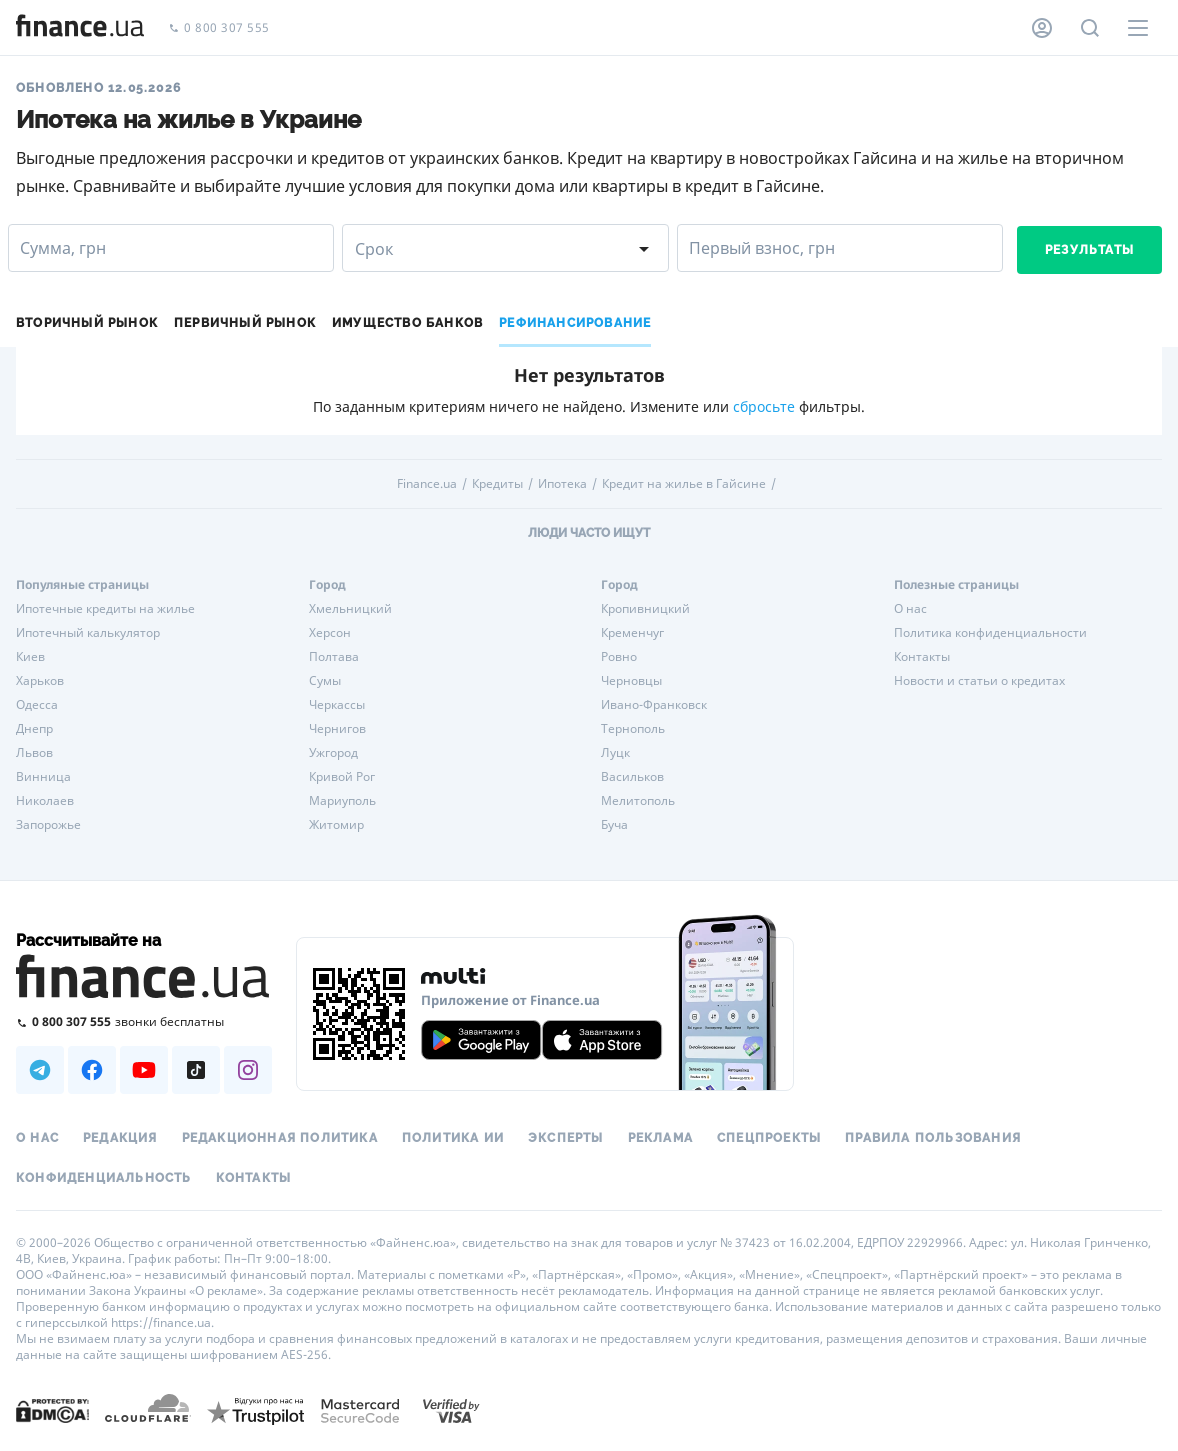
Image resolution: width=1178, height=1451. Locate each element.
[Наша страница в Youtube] (144, 1070)
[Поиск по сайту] (1090, 28)
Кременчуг (632, 633)
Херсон (330, 633)
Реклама (660, 1138)
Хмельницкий (350, 609)
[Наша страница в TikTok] (196, 1070)
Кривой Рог (342, 777)
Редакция (120, 1138)
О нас (910, 609)
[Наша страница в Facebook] (92, 1070)
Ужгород (333, 753)
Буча (614, 825)
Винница (43, 777)
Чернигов (337, 729)
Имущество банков (407, 323)
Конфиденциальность (104, 1178)
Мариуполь (342, 801)
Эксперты (566, 1138)
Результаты (1089, 250)
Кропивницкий (645, 609)
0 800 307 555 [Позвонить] (219, 28)
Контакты (922, 657)
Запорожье (48, 825)
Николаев (45, 801)
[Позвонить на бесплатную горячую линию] (144, 1021)
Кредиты (497, 484)
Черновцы (631, 681)
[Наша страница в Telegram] (40, 1070)
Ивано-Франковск (654, 705)
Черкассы (337, 705)
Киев (30, 657)
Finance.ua (427, 484)
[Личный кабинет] (1042, 28)
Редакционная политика (280, 1138)
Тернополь (633, 729)
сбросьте (764, 406)
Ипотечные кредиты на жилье (105, 609)
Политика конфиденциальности (990, 633)
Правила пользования (933, 1138)
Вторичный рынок (87, 323)
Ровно (619, 657)
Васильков (632, 777)
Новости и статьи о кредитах (979, 681)
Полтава (334, 657)
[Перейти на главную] (80, 28)
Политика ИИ (453, 1138)
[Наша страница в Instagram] (248, 1070)
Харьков (40, 681)
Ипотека (562, 484)
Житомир (336, 825)
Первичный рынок (245, 323)
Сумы (325, 681)
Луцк (615, 753)
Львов (34, 753)
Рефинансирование (575, 323)
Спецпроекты (769, 1138)
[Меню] (1138, 28)
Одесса (37, 705)
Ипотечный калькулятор (88, 633)
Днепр (34, 729)
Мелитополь (638, 801)
